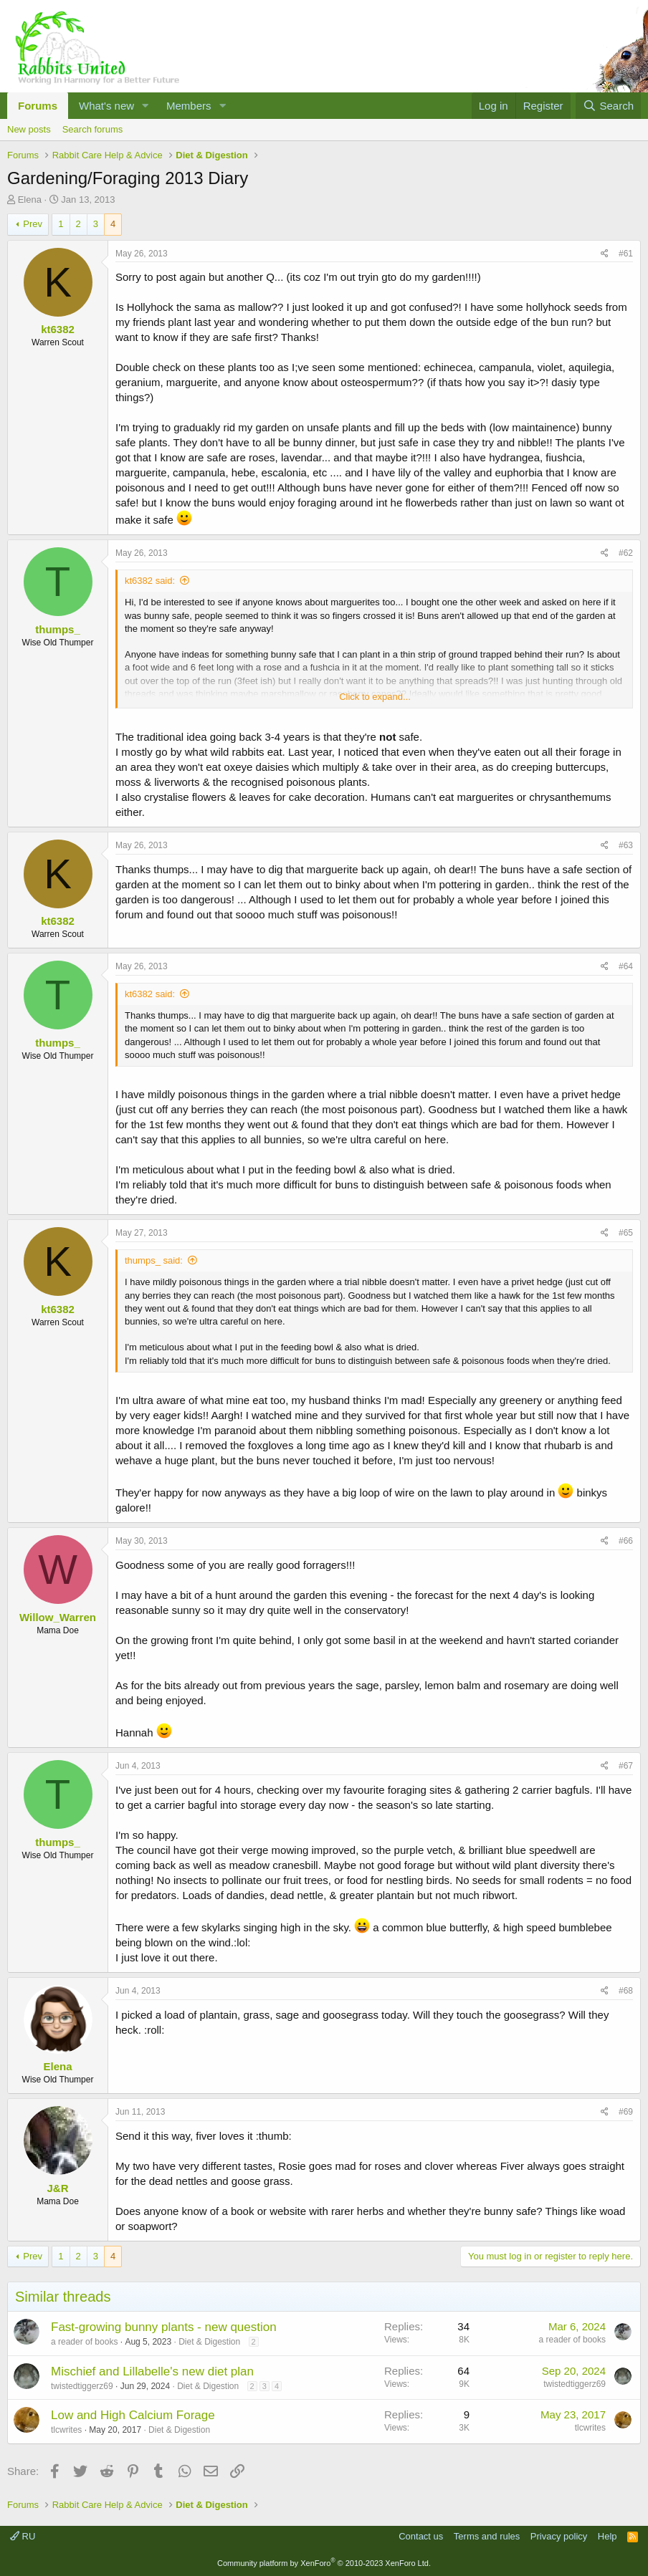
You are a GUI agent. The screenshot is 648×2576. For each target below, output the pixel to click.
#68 (626, 1991)
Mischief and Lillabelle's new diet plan (152, 2371)
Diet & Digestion (209, 2342)
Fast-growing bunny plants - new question (164, 2327)
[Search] (608, 105)
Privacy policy (558, 2536)
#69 (626, 2112)
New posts (29, 129)
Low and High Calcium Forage (133, 2415)
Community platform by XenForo (324, 2563)
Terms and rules (487, 2536)
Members (188, 106)
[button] (145, 105)
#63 (626, 845)
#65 (626, 1233)
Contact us (421, 2536)
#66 (626, 1541)
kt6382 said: (150, 580)
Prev (32, 223)
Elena (30, 199)
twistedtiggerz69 (82, 2386)
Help (607, 2536)
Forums (37, 106)
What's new (106, 106)
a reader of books (84, 2342)
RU (22, 2536)
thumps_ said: (154, 1260)
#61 (626, 254)
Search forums (92, 129)
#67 (626, 1766)
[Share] (605, 254)
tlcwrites (66, 2430)
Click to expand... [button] (375, 696)
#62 (626, 553)
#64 (626, 966)
